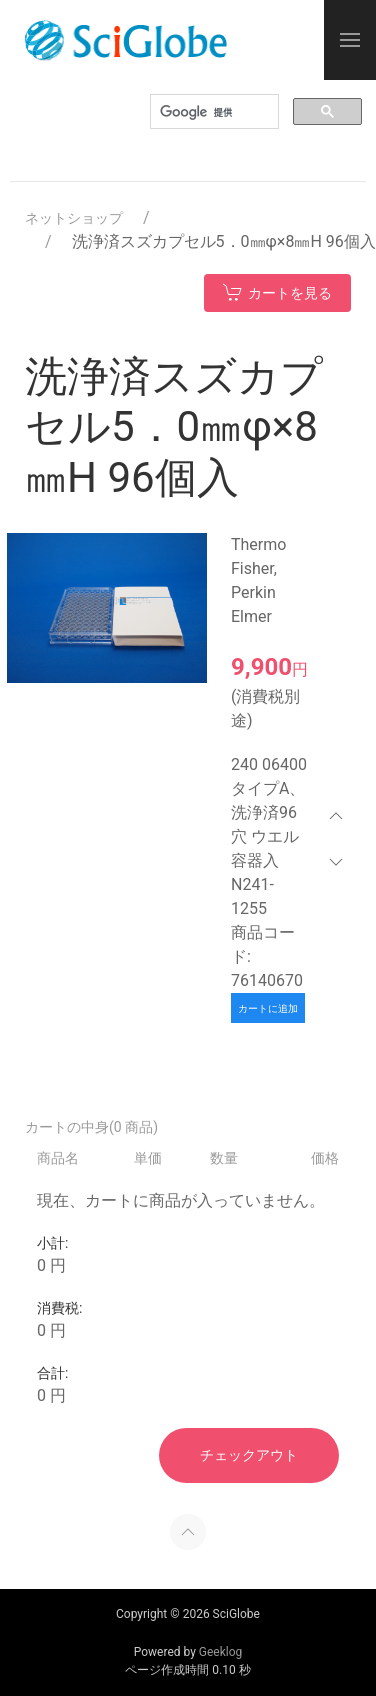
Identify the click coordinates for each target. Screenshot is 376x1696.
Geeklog (220, 1652)
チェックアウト (249, 1455)
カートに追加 (268, 1008)
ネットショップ (74, 218)
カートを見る (277, 292)
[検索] (212, 112)
